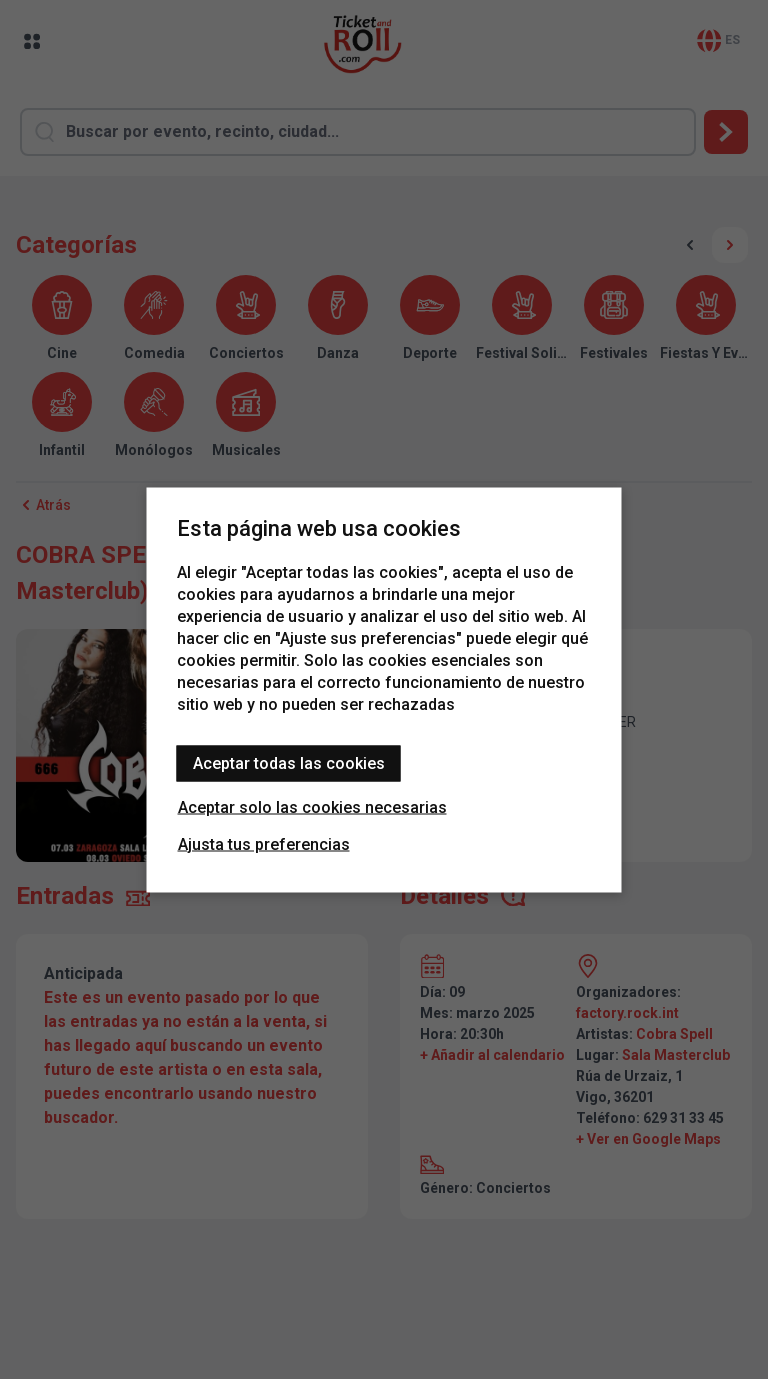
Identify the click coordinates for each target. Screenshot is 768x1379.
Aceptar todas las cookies (289, 762)
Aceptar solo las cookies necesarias (312, 806)
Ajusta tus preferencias (264, 843)
